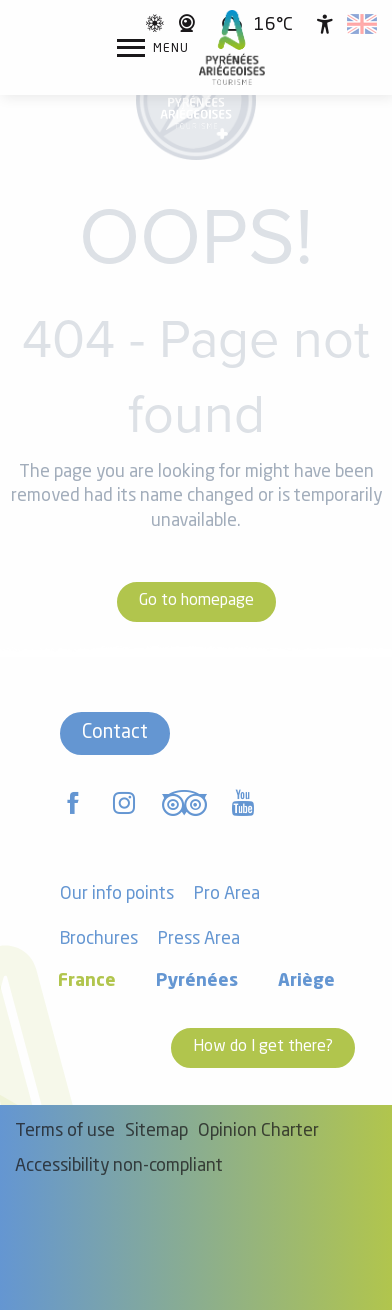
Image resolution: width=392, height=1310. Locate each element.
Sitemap (156, 1131)
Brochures (99, 939)
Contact (115, 733)
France (87, 981)
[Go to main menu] (153, 48)
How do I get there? (263, 1047)
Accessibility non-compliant (119, 1166)
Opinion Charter (258, 1131)
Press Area (199, 939)
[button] (362, 24)
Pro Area (227, 894)
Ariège (306, 981)
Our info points (117, 894)
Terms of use (65, 1131)
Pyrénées (197, 981)
